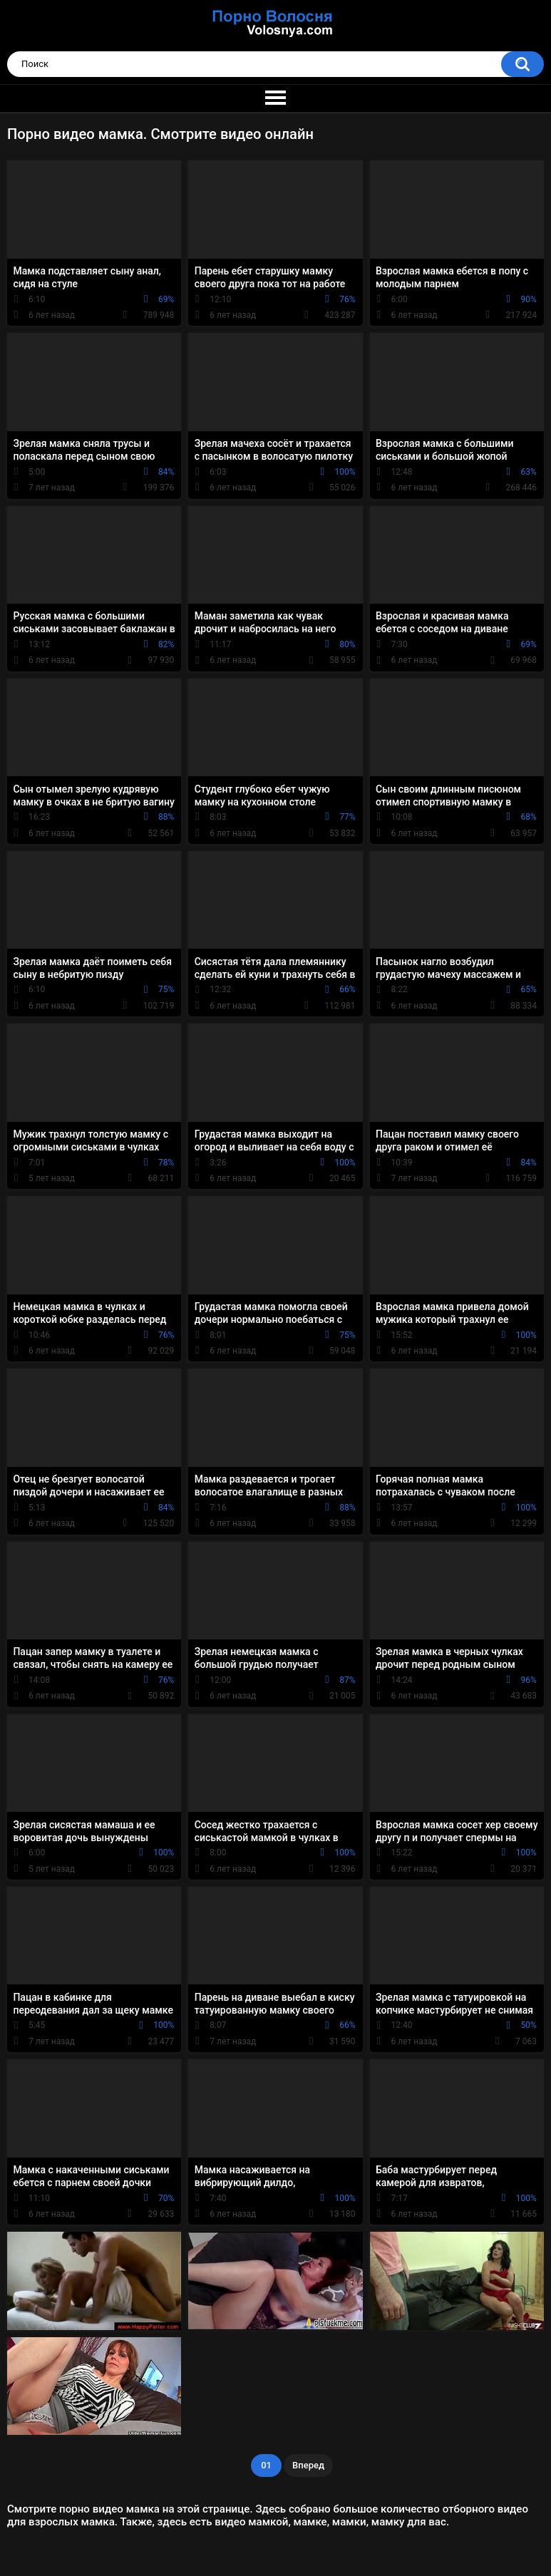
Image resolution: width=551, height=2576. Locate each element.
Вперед (308, 2465)
